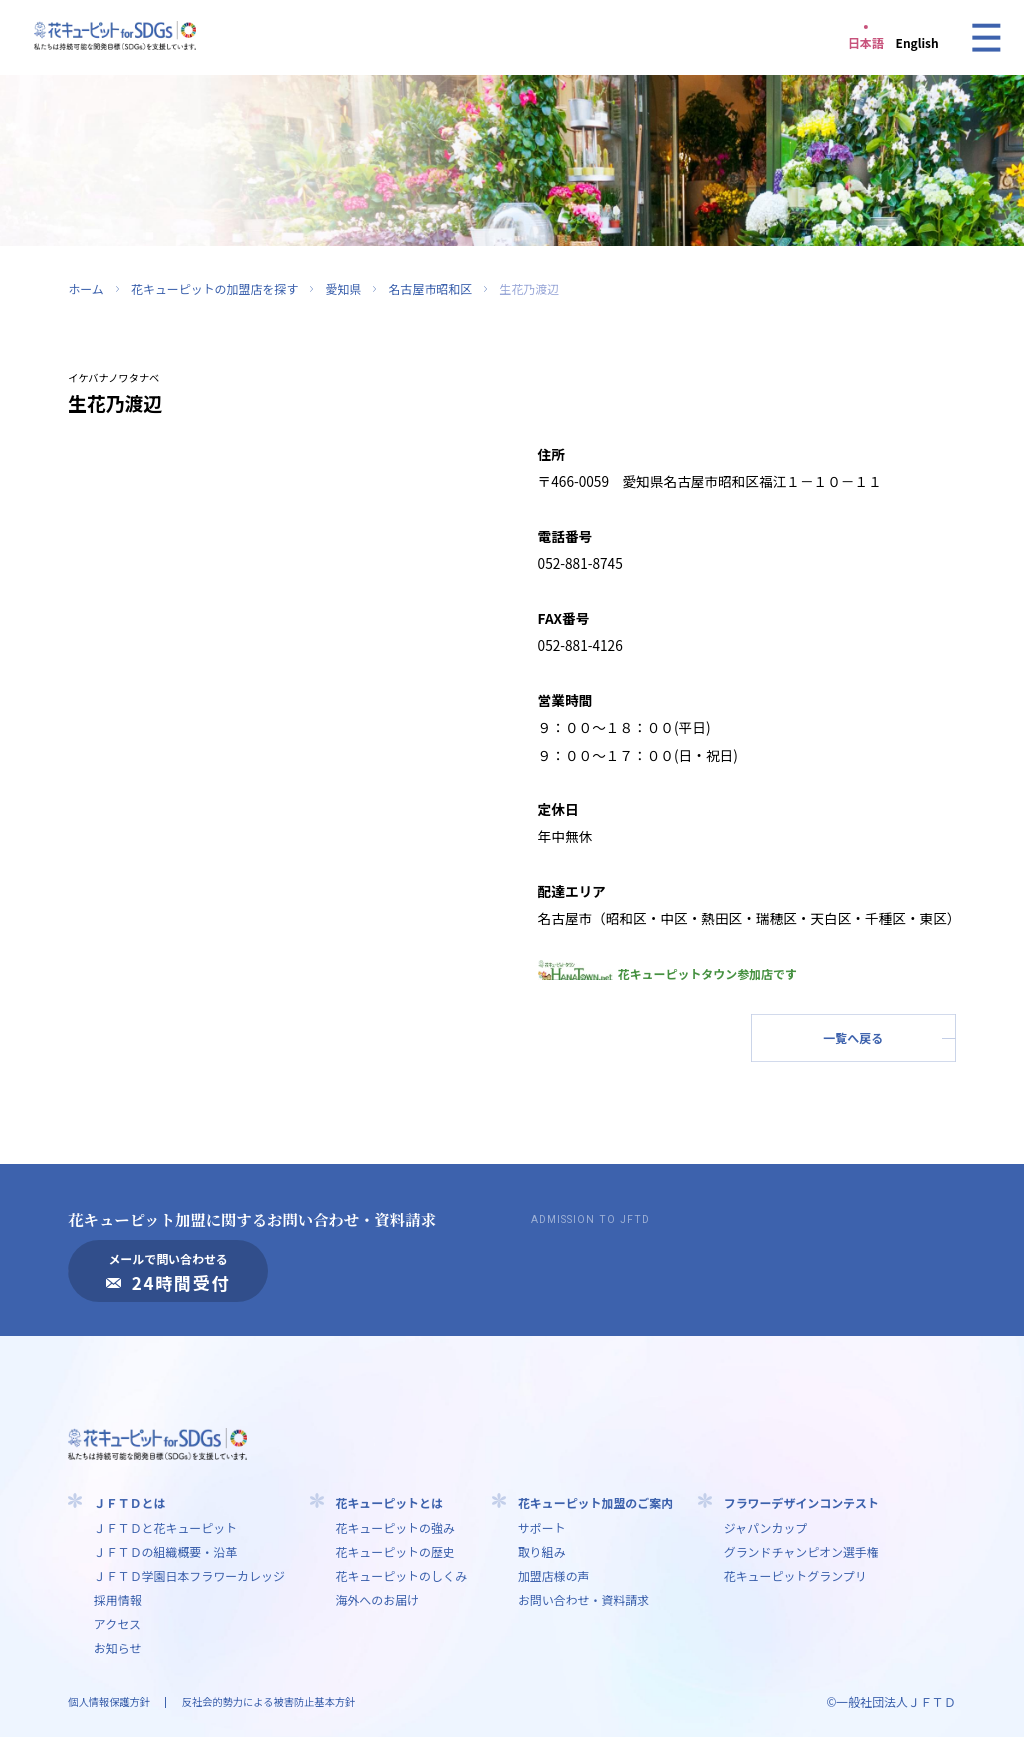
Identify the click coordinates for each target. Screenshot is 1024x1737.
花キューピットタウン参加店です (667, 973)
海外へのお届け (377, 1599)
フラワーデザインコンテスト (801, 1502)
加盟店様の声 (554, 1575)
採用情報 (118, 1599)
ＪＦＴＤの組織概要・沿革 (165, 1551)
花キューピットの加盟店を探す (214, 288)
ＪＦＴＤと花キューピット (165, 1527)
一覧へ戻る (853, 1037)
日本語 (866, 42)
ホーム (85, 288)
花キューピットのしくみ (401, 1575)
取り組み (542, 1551)
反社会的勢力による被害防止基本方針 (268, 1701)
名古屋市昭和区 (431, 288)
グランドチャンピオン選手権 (801, 1551)
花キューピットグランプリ (795, 1575)
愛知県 (343, 288)
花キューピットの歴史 (394, 1551)
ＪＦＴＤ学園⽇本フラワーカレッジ (189, 1575)
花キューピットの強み (394, 1527)
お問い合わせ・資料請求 (583, 1599)
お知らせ (118, 1647)
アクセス (117, 1623)
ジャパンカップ (766, 1527)
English (917, 42)
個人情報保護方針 (109, 1701)
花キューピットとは (388, 1502)
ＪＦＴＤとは (130, 1502)
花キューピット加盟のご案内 (595, 1502)
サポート (542, 1527)
